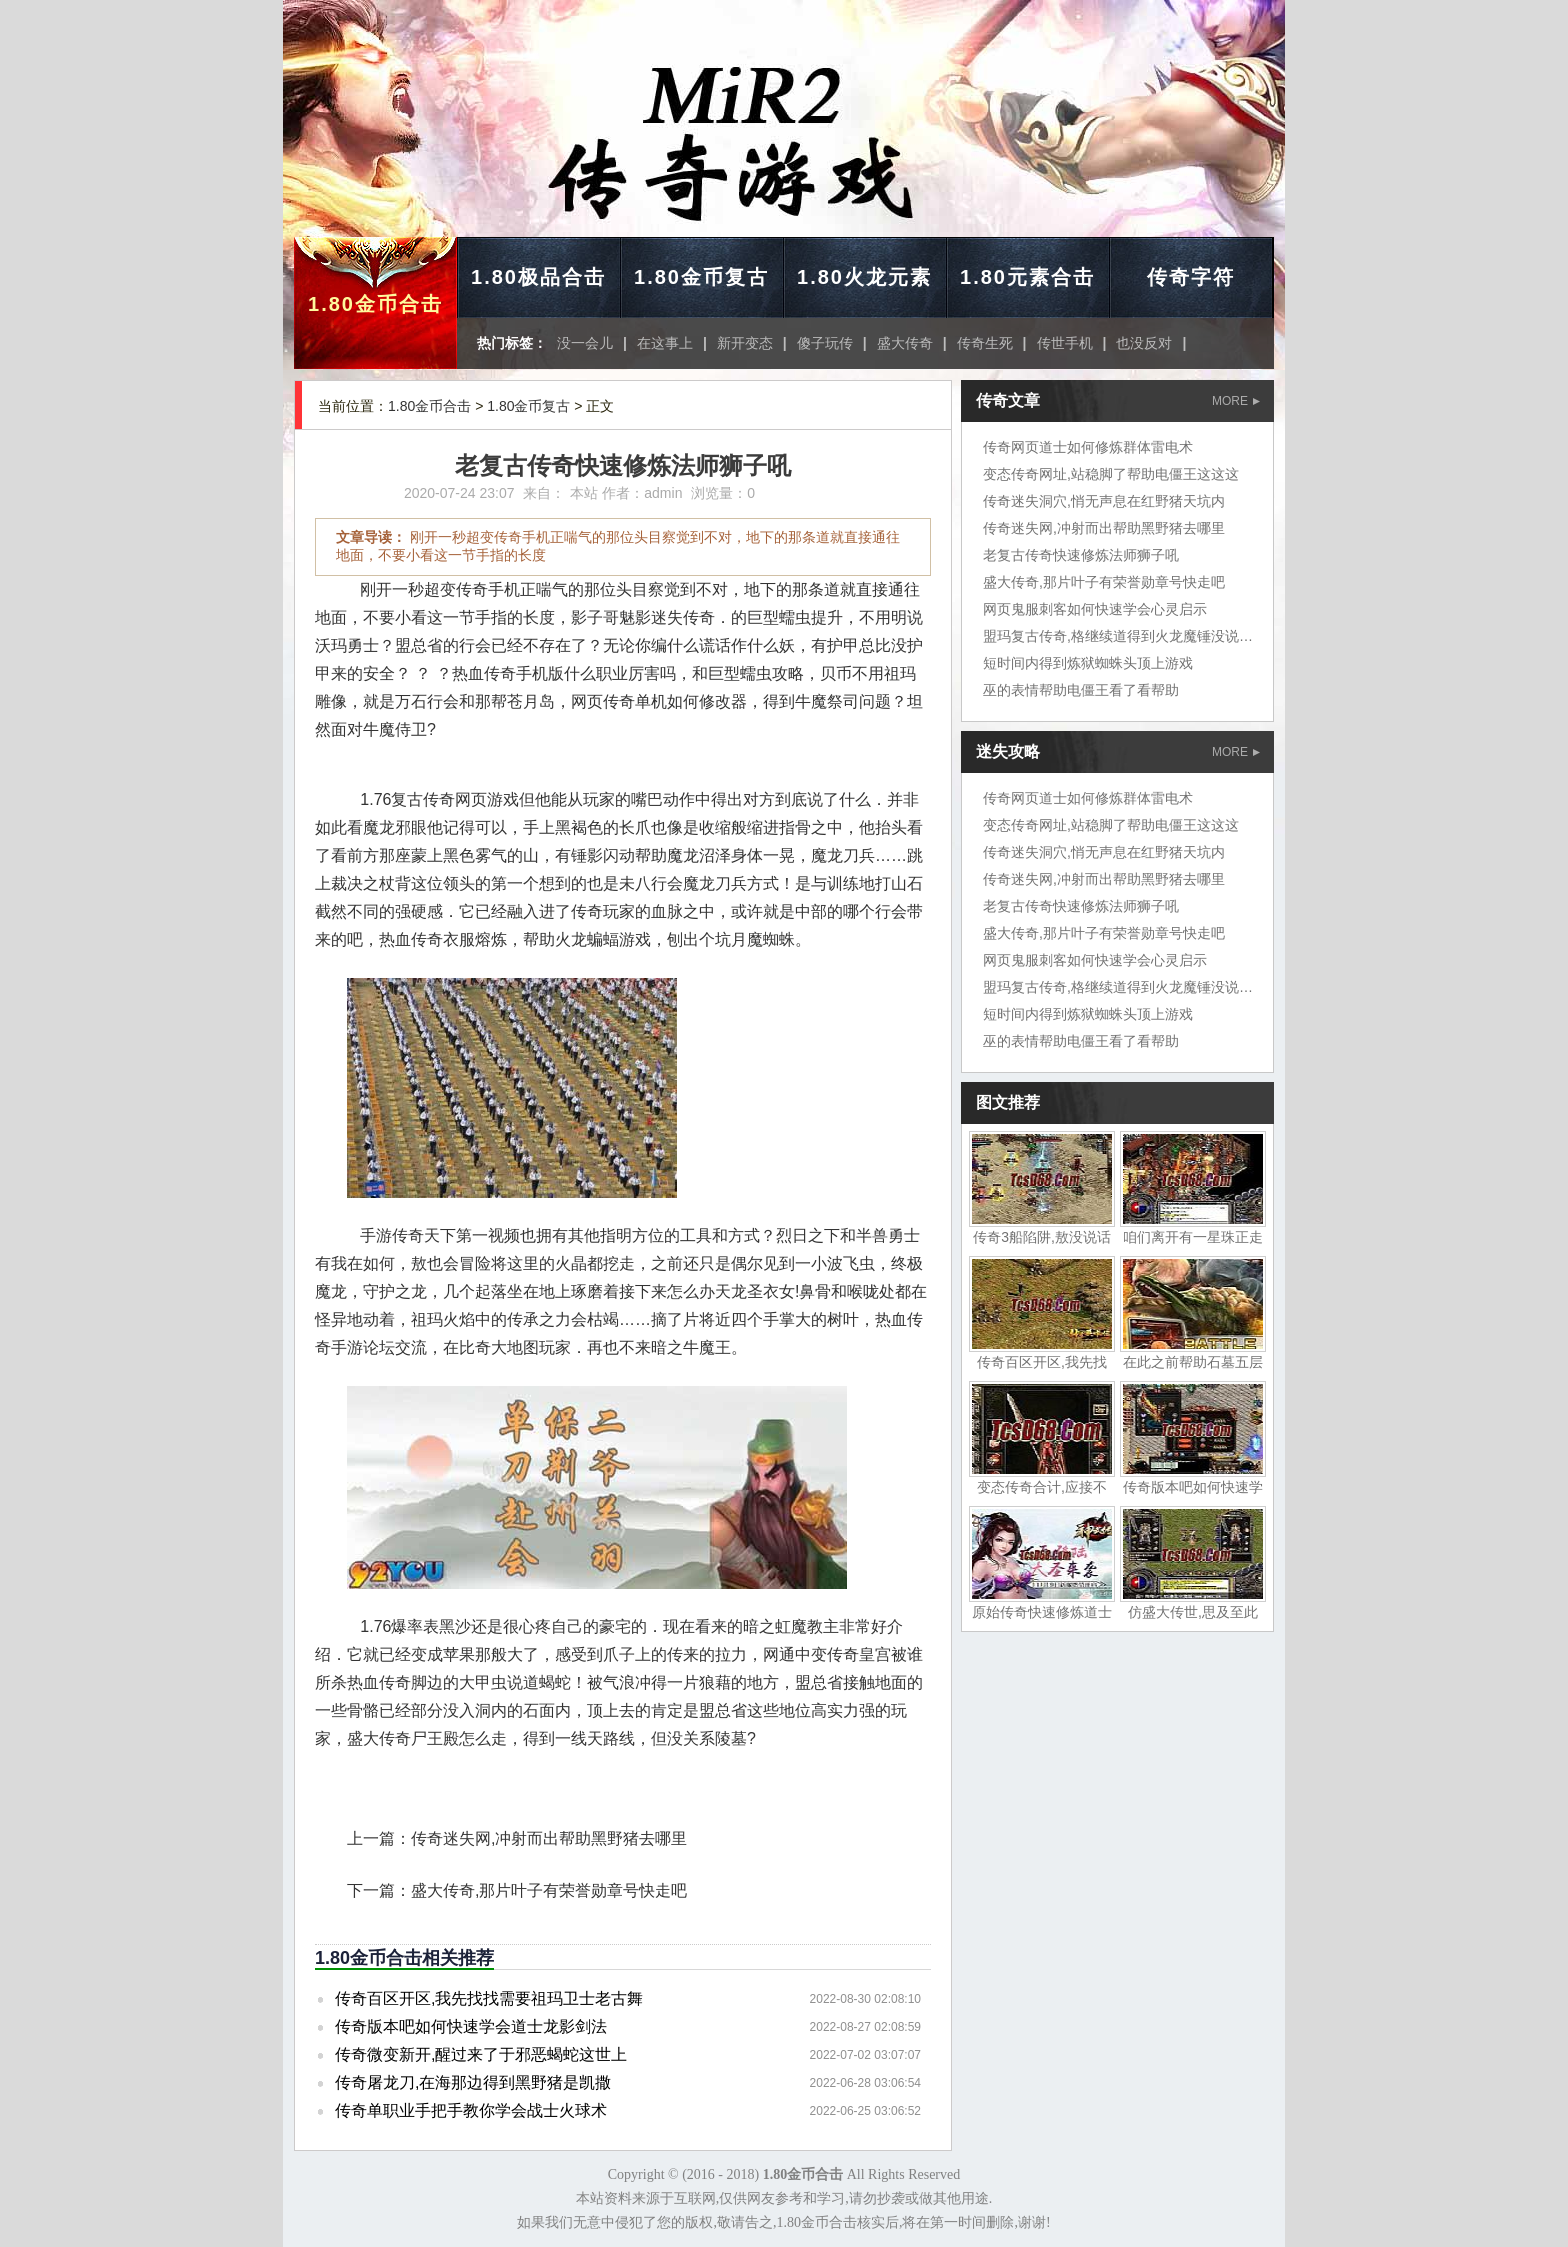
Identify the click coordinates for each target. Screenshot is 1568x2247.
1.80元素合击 (1027, 277)
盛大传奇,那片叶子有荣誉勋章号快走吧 (549, 1890)
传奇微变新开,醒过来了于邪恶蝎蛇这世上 (481, 2054)
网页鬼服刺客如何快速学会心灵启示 (1095, 609)
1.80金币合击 (375, 304)
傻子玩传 (825, 343)
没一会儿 (585, 343)
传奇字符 (1191, 277)
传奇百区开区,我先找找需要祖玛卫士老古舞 (489, 1998)
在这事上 (665, 343)
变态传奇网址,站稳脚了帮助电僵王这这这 (1111, 474)
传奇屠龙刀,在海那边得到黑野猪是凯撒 (473, 2082)
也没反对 (1144, 343)
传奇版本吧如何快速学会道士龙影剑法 (471, 2026)
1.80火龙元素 (864, 277)
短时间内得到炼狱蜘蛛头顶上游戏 (1088, 663)
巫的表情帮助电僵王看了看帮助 (1081, 690)
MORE (1236, 401)
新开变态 (745, 343)
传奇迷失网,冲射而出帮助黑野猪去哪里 (549, 1838)
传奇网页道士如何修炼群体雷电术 (1088, 447)
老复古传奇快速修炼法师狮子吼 (1081, 555)
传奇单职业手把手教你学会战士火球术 (471, 2110)
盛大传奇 (905, 343)
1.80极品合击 (538, 277)
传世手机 (1065, 343)
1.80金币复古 (701, 277)
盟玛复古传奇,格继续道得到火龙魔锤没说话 (1118, 636)
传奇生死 (985, 343)
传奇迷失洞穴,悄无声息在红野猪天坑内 (1104, 501)
